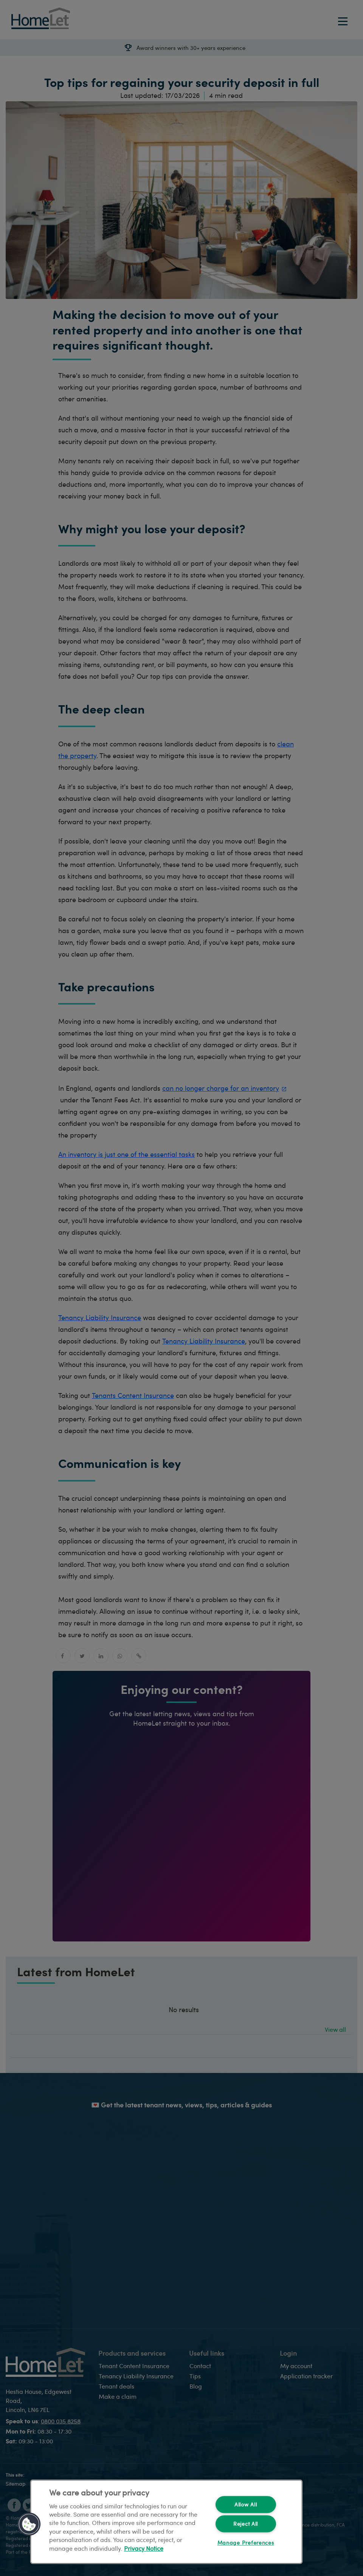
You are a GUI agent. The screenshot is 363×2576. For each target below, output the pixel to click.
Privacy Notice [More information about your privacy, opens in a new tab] (143, 2548)
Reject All (245, 2524)
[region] (166, 2522)
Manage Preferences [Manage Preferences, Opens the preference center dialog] (245, 2543)
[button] (29, 2524)
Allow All (245, 2504)
